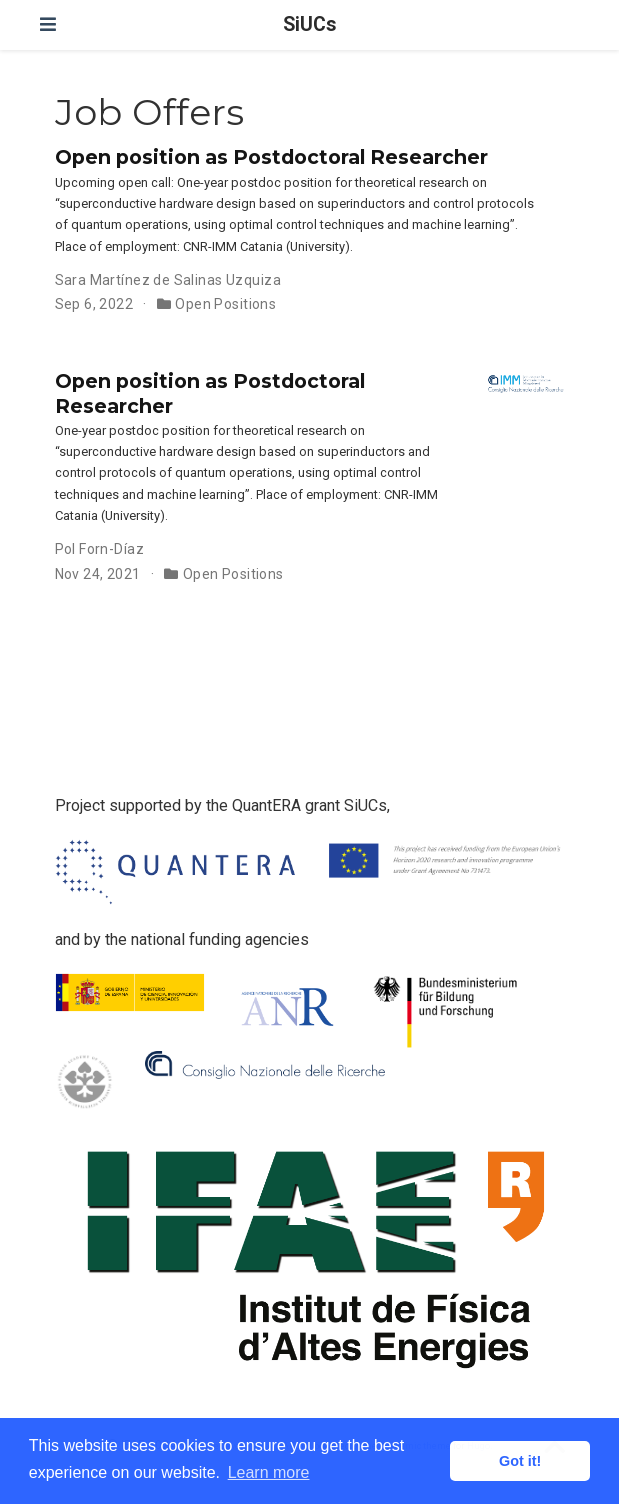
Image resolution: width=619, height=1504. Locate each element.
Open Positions (225, 304)
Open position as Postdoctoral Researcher (271, 157)
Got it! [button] (520, 1461)
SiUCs (309, 24)
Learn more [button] (269, 1472)
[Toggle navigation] (48, 24)
